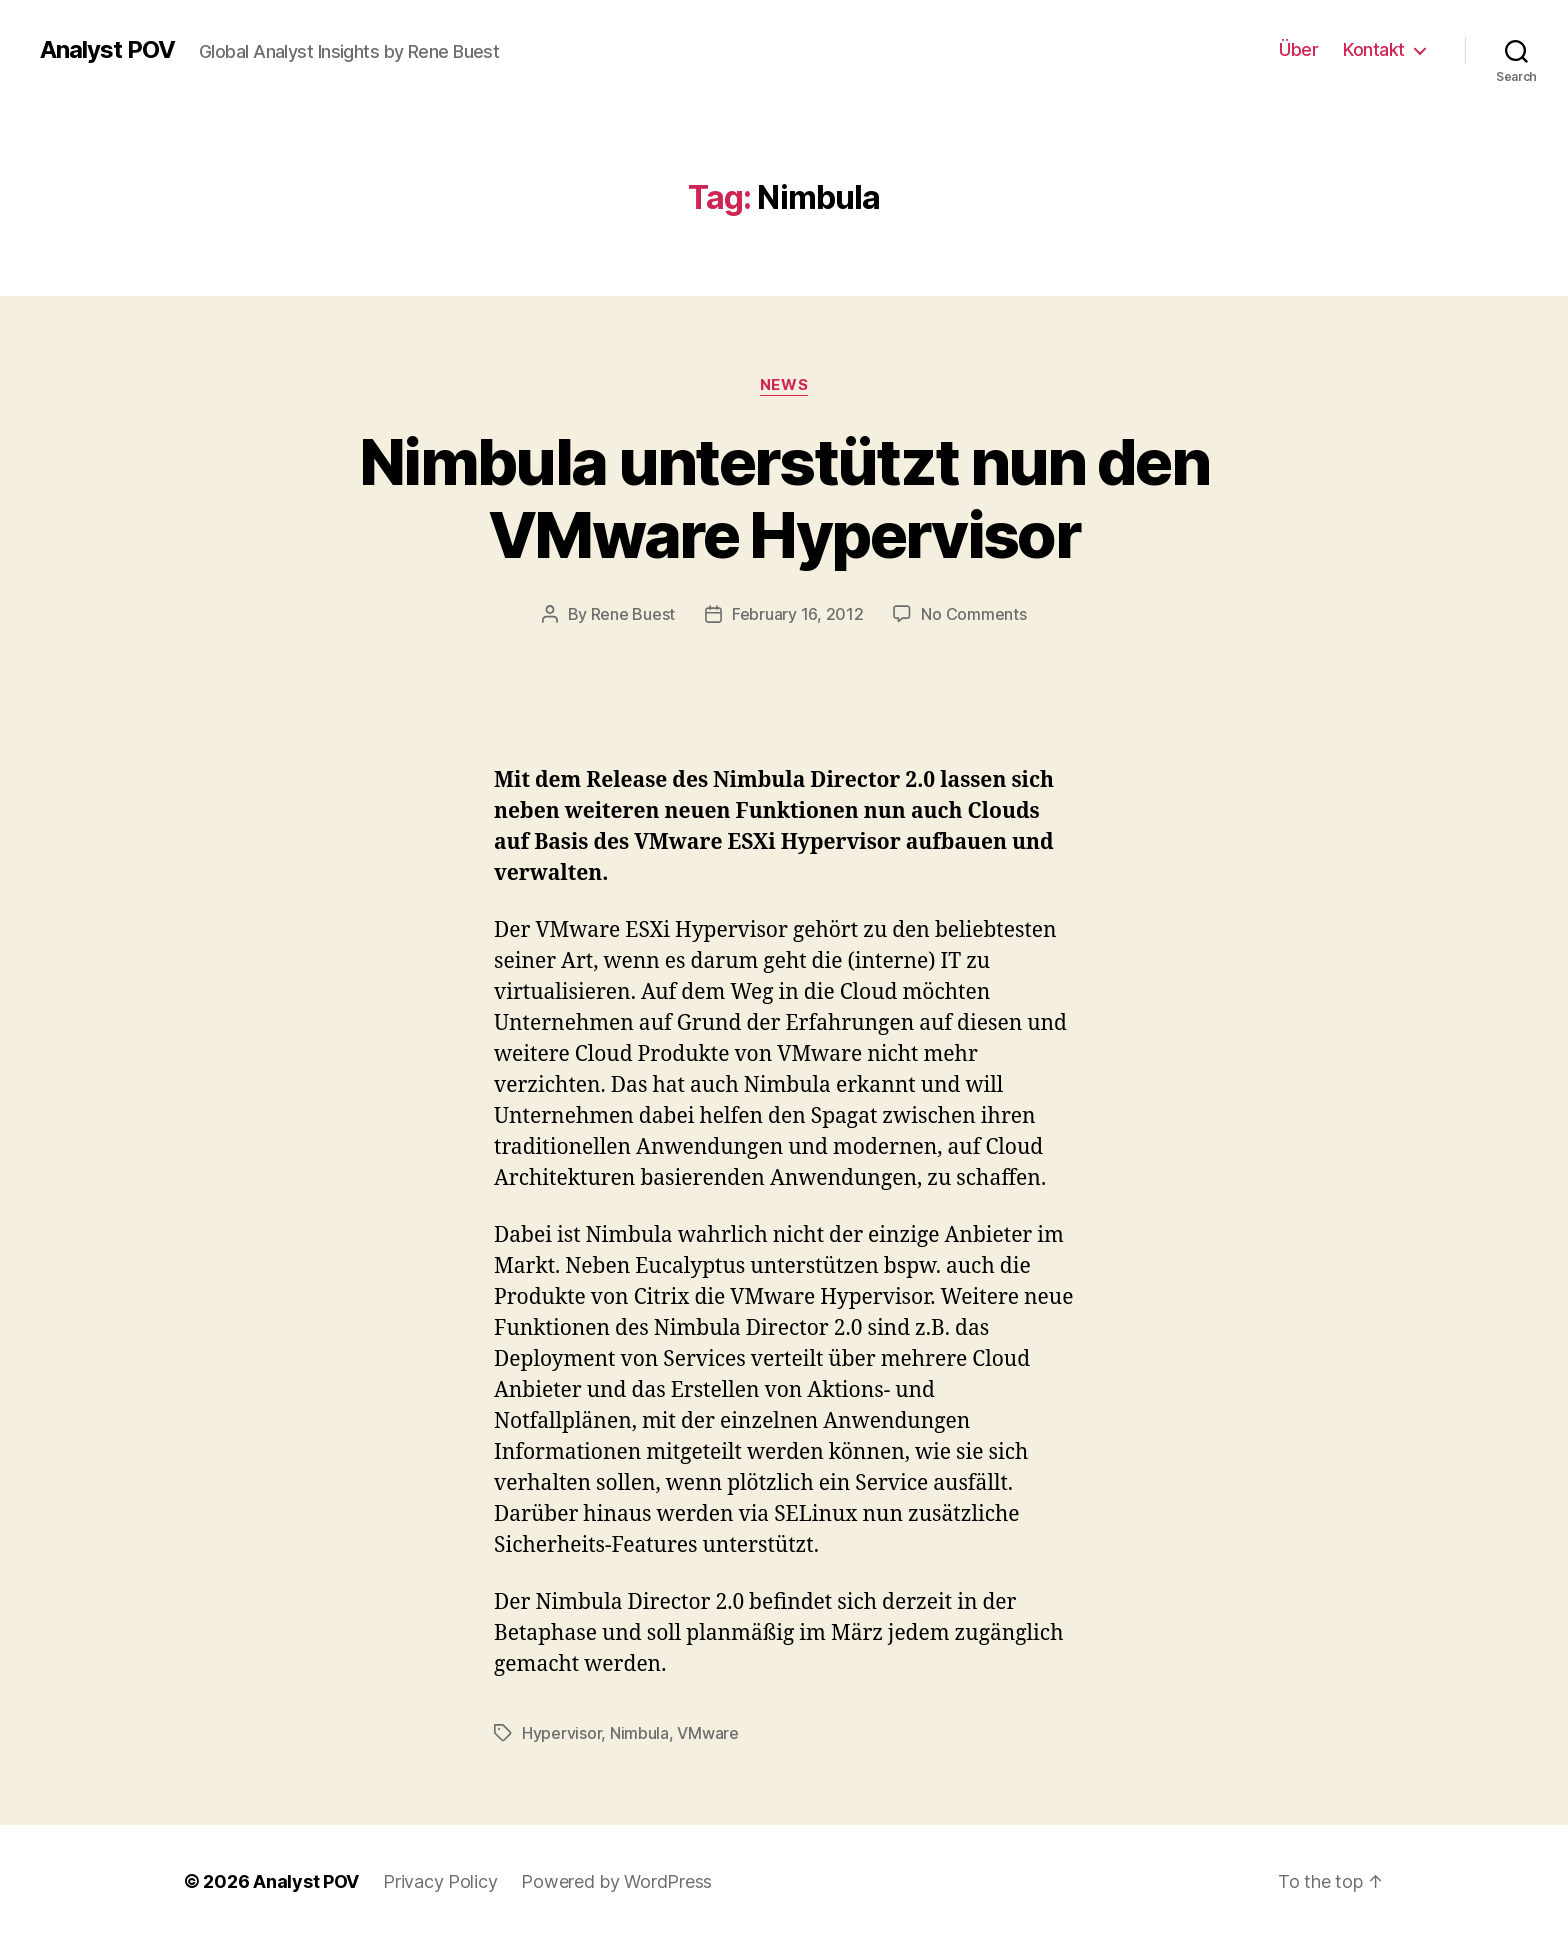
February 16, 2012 (797, 614)
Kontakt (1374, 49)
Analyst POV (107, 50)
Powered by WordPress (616, 1881)
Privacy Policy (440, 1881)
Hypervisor (561, 1733)
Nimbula (639, 1733)
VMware (707, 1733)
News (784, 385)
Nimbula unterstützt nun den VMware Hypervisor (784, 498)
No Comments (973, 614)
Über (1298, 49)
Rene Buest (633, 614)
